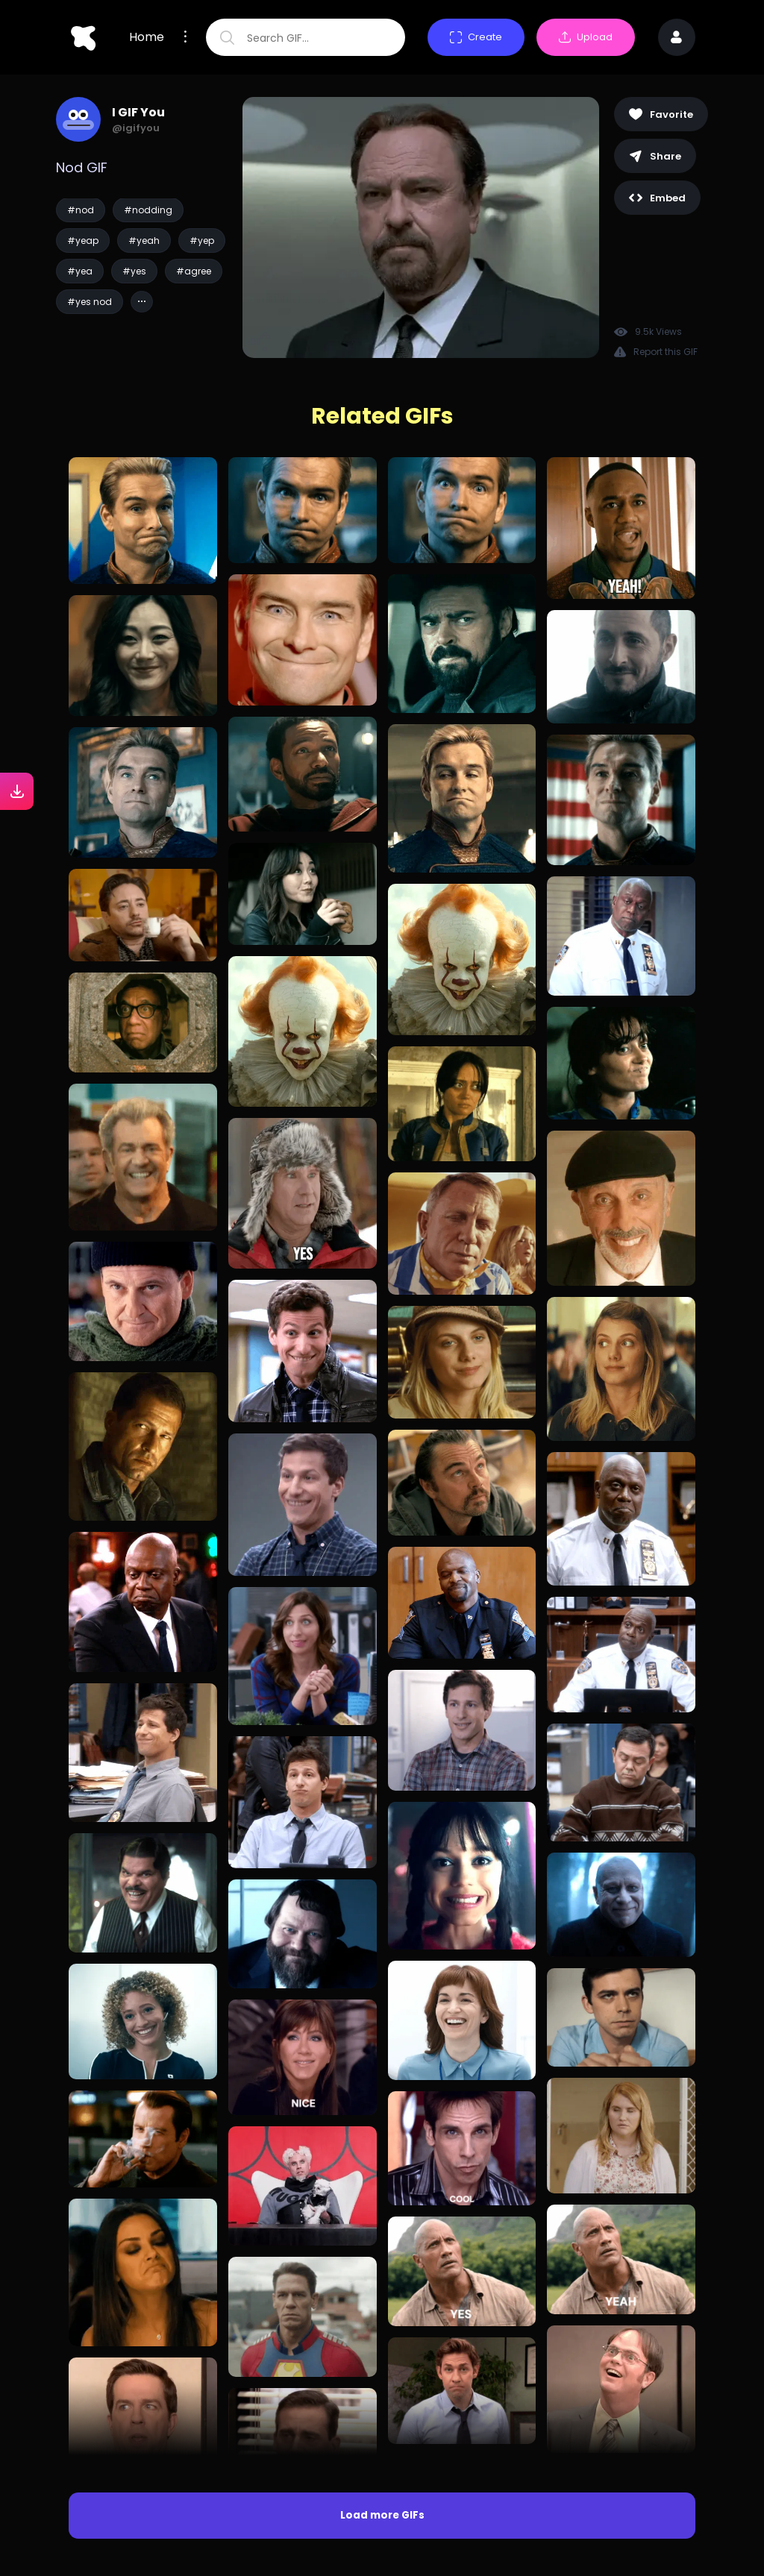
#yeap (82, 240)
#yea (80, 271)
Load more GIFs (382, 2515)
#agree (193, 271)
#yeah (144, 240)
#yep (202, 240)
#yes (134, 271)
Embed (657, 198)
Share (655, 156)
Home (146, 37)
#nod (80, 210)
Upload (586, 37)
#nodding (148, 210)
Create (476, 37)
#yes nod (89, 301)
